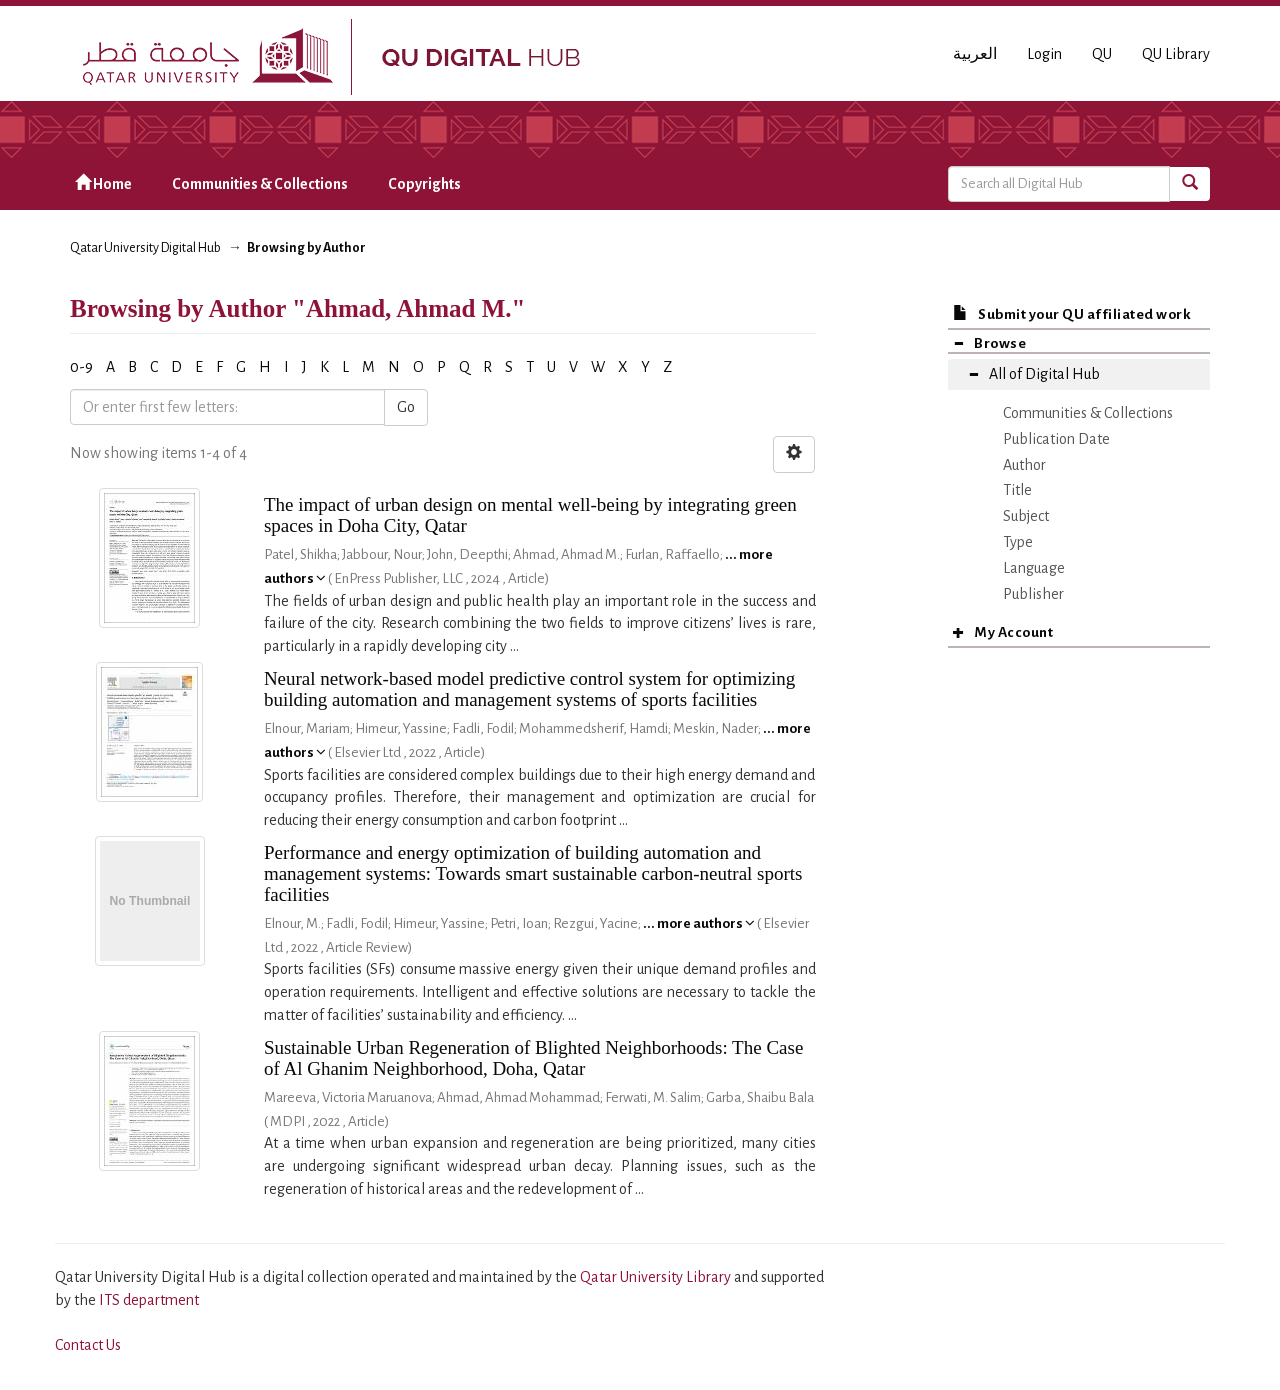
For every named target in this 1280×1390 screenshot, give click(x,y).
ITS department (149, 1300)
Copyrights (424, 184)
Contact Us (88, 1345)
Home (103, 183)
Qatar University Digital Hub (145, 248)
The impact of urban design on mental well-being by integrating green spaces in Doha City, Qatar (530, 515)
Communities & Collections (260, 184)
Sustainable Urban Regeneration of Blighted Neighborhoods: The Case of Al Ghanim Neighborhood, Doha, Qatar (533, 1058)
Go (406, 407)
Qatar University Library (657, 1277)
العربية (975, 54)
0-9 (81, 367)
